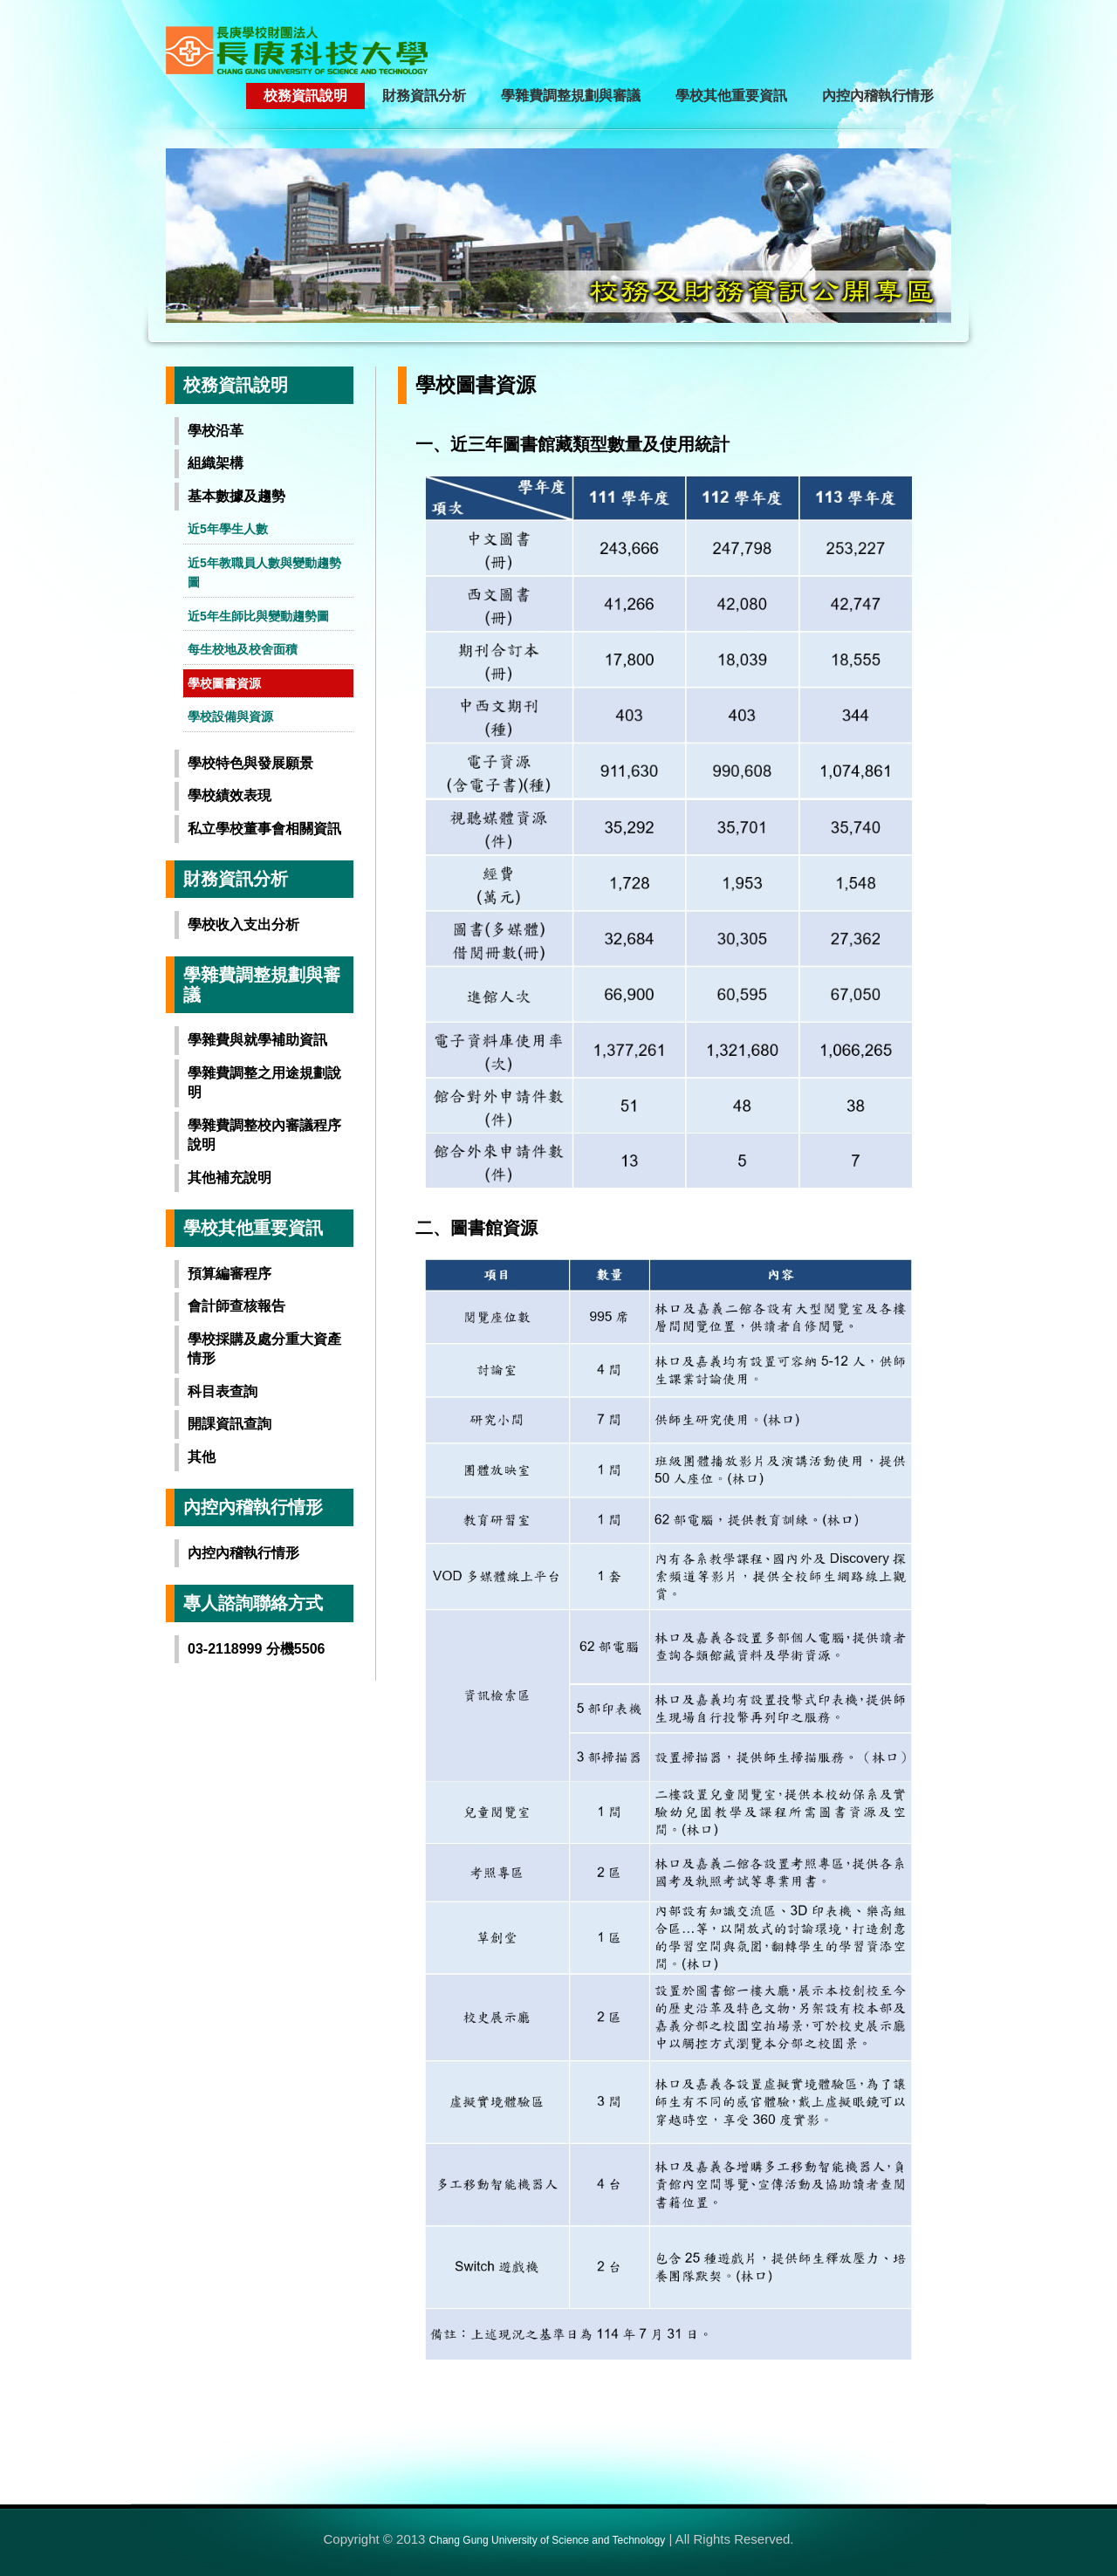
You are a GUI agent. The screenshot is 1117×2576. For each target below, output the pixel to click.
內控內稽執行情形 (878, 95)
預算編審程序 (229, 1273)
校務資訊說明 (305, 95)
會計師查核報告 (236, 1305)
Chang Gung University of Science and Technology (547, 2540)
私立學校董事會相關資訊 (264, 828)
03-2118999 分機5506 (256, 1648)
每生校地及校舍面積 (243, 649)
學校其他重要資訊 (731, 95)
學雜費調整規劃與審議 (571, 95)
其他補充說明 (229, 1177)
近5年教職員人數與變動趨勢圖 (264, 573)
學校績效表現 (229, 795)
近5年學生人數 (228, 529)
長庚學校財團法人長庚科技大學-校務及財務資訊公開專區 (318, 50)
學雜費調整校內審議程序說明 (264, 1135)
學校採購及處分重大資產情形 (264, 1349)
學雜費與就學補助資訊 (257, 1039)
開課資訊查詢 (229, 1423)
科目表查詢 (222, 1391)
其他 (202, 1456)
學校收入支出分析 (243, 924)
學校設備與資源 (230, 716)
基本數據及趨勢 (236, 496)
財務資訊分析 (424, 95)
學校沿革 (215, 430)
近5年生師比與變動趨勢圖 (258, 616)
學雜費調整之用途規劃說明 (264, 1082)
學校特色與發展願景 (250, 763)
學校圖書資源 (224, 683)
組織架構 (215, 463)
